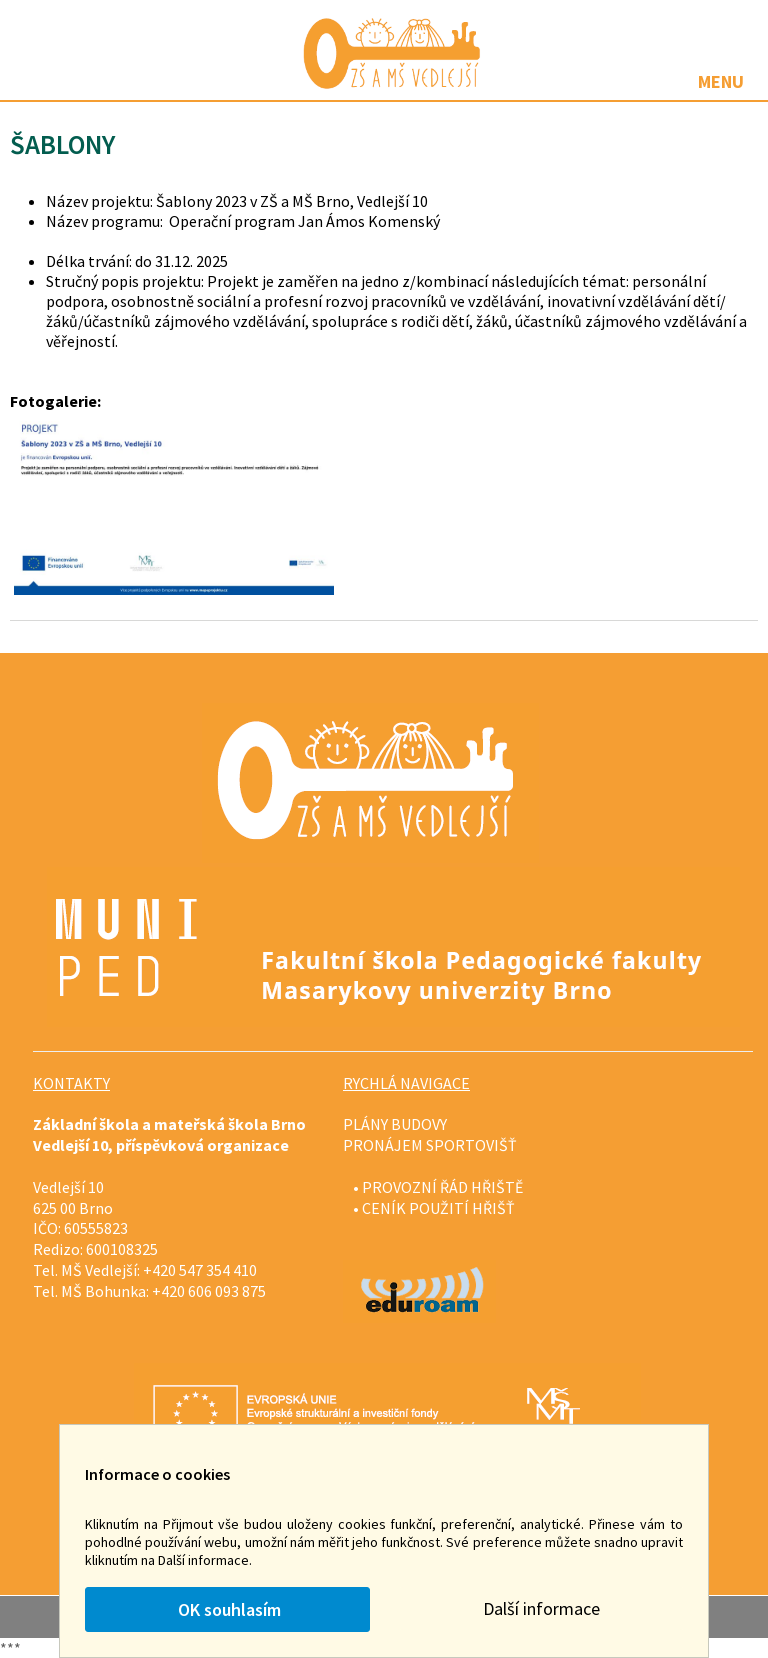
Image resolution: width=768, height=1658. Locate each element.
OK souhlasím (227, 1609)
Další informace (541, 1608)
